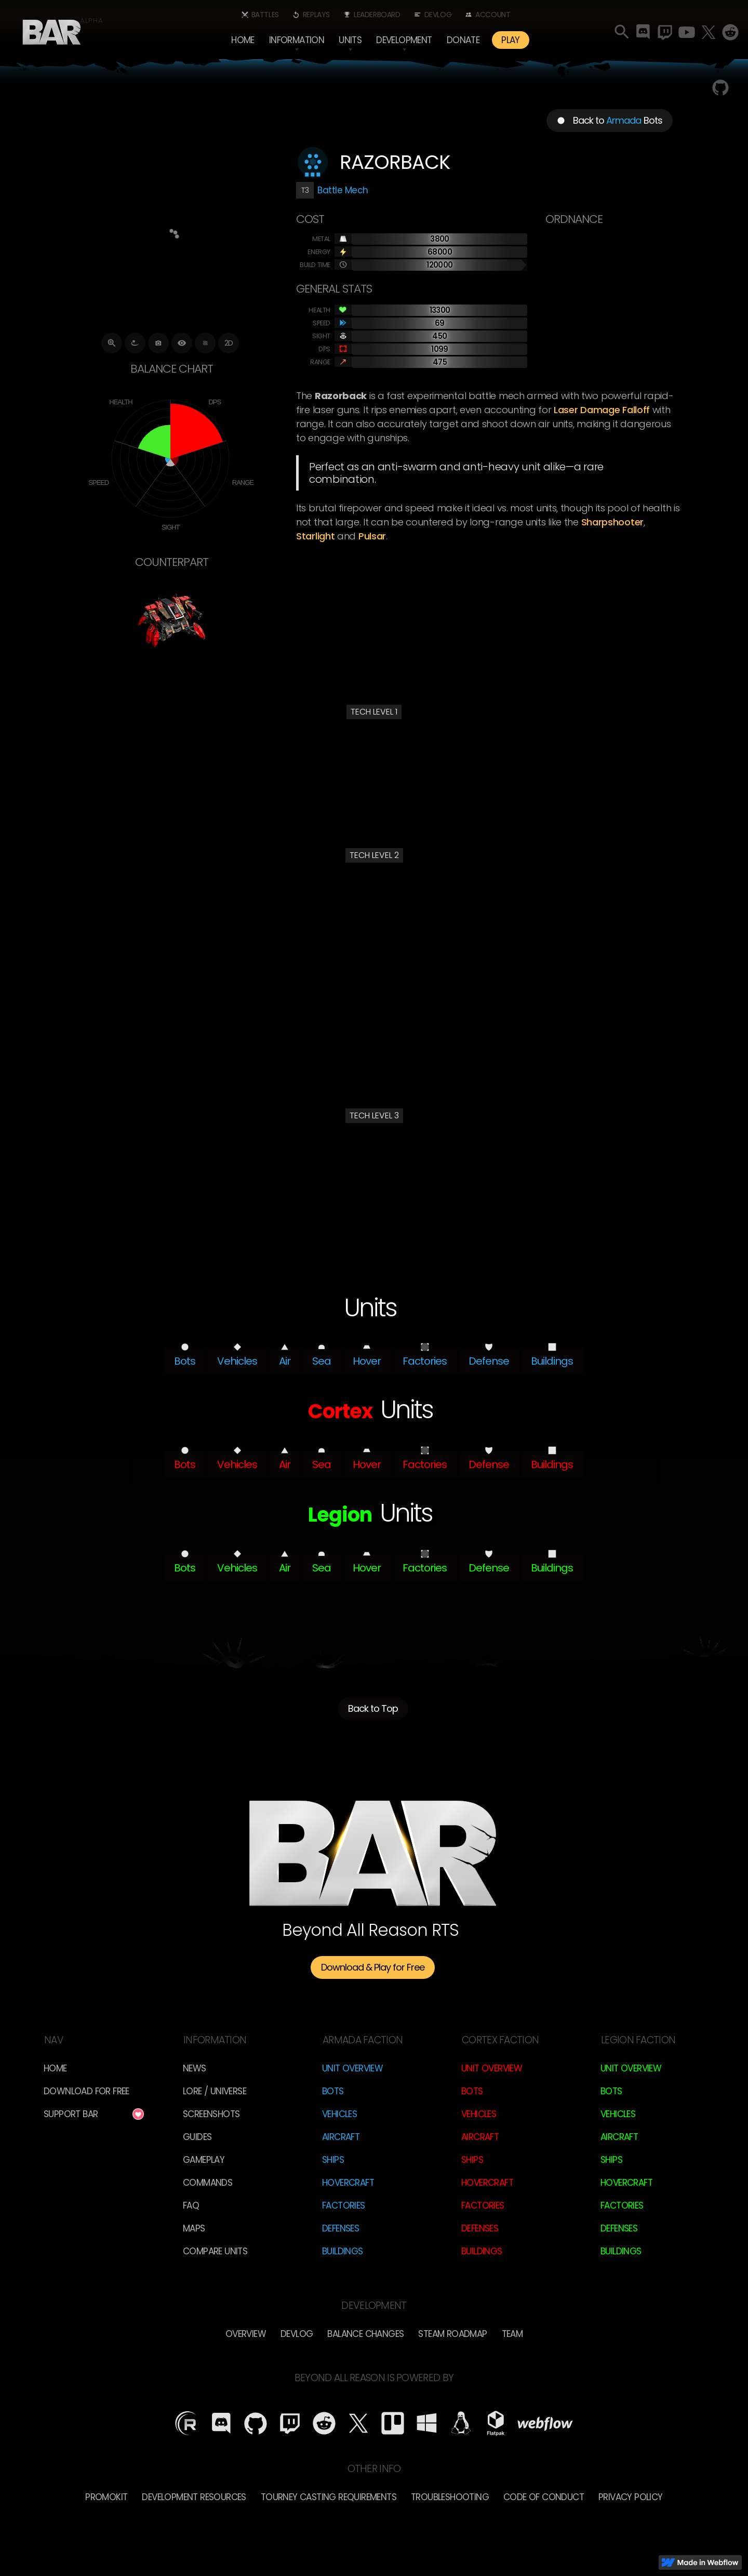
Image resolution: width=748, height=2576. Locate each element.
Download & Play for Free (372, 1967)
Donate (463, 40)
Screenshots (211, 2114)
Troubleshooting (450, 2497)
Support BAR (71, 2114)
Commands (207, 2182)
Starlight (315, 536)
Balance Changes (365, 2334)
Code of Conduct (543, 2497)
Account (492, 14)
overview (245, 2334)
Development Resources (194, 2497)
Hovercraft (348, 2182)
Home (243, 40)
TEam (512, 2334)
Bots (333, 2091)
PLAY (510, 40)
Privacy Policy (630, 2497)
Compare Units (215, 2251)
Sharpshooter (612, 522)
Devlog (438, 14)
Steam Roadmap (452, 2334)
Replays (316, 14)
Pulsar (372, 536)
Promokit (106, 2497)
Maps (194, 2228)
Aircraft (340, 2137)
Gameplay (203, 2160)
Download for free (86, 2091)
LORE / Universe (214, 2091)
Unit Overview (352, 2068)
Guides (197, 2137)
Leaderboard (377, 14)
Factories (343, 2205)
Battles (265, 14)
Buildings (342, 2251)
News (194, 2068)
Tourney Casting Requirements (328, 2497)
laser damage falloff (602, 409)
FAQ (191, 2205)
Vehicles (339, 2114)
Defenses (340, 2228)
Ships (333, 2160)
